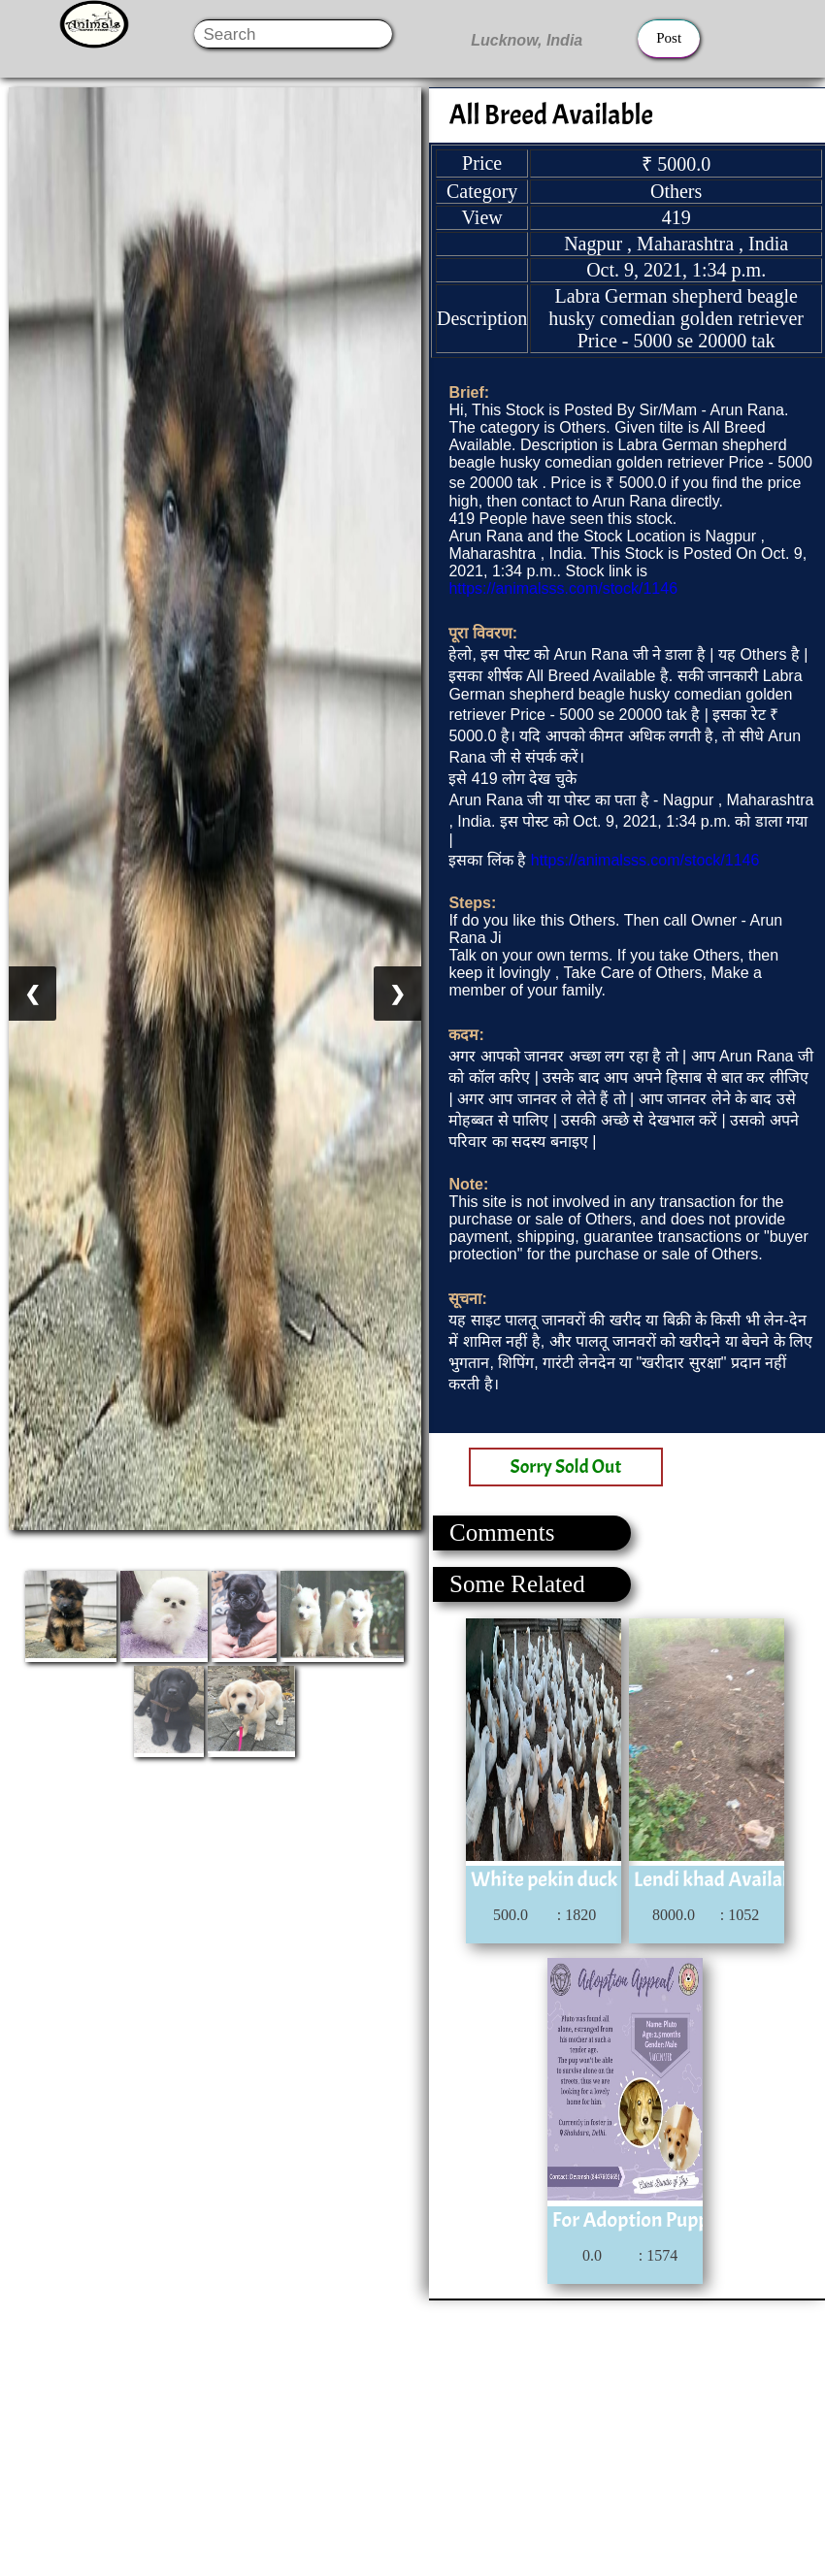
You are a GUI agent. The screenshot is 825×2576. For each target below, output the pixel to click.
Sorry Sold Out (566, 1466)
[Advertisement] (411, 2436)
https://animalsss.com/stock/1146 (562, 588)
